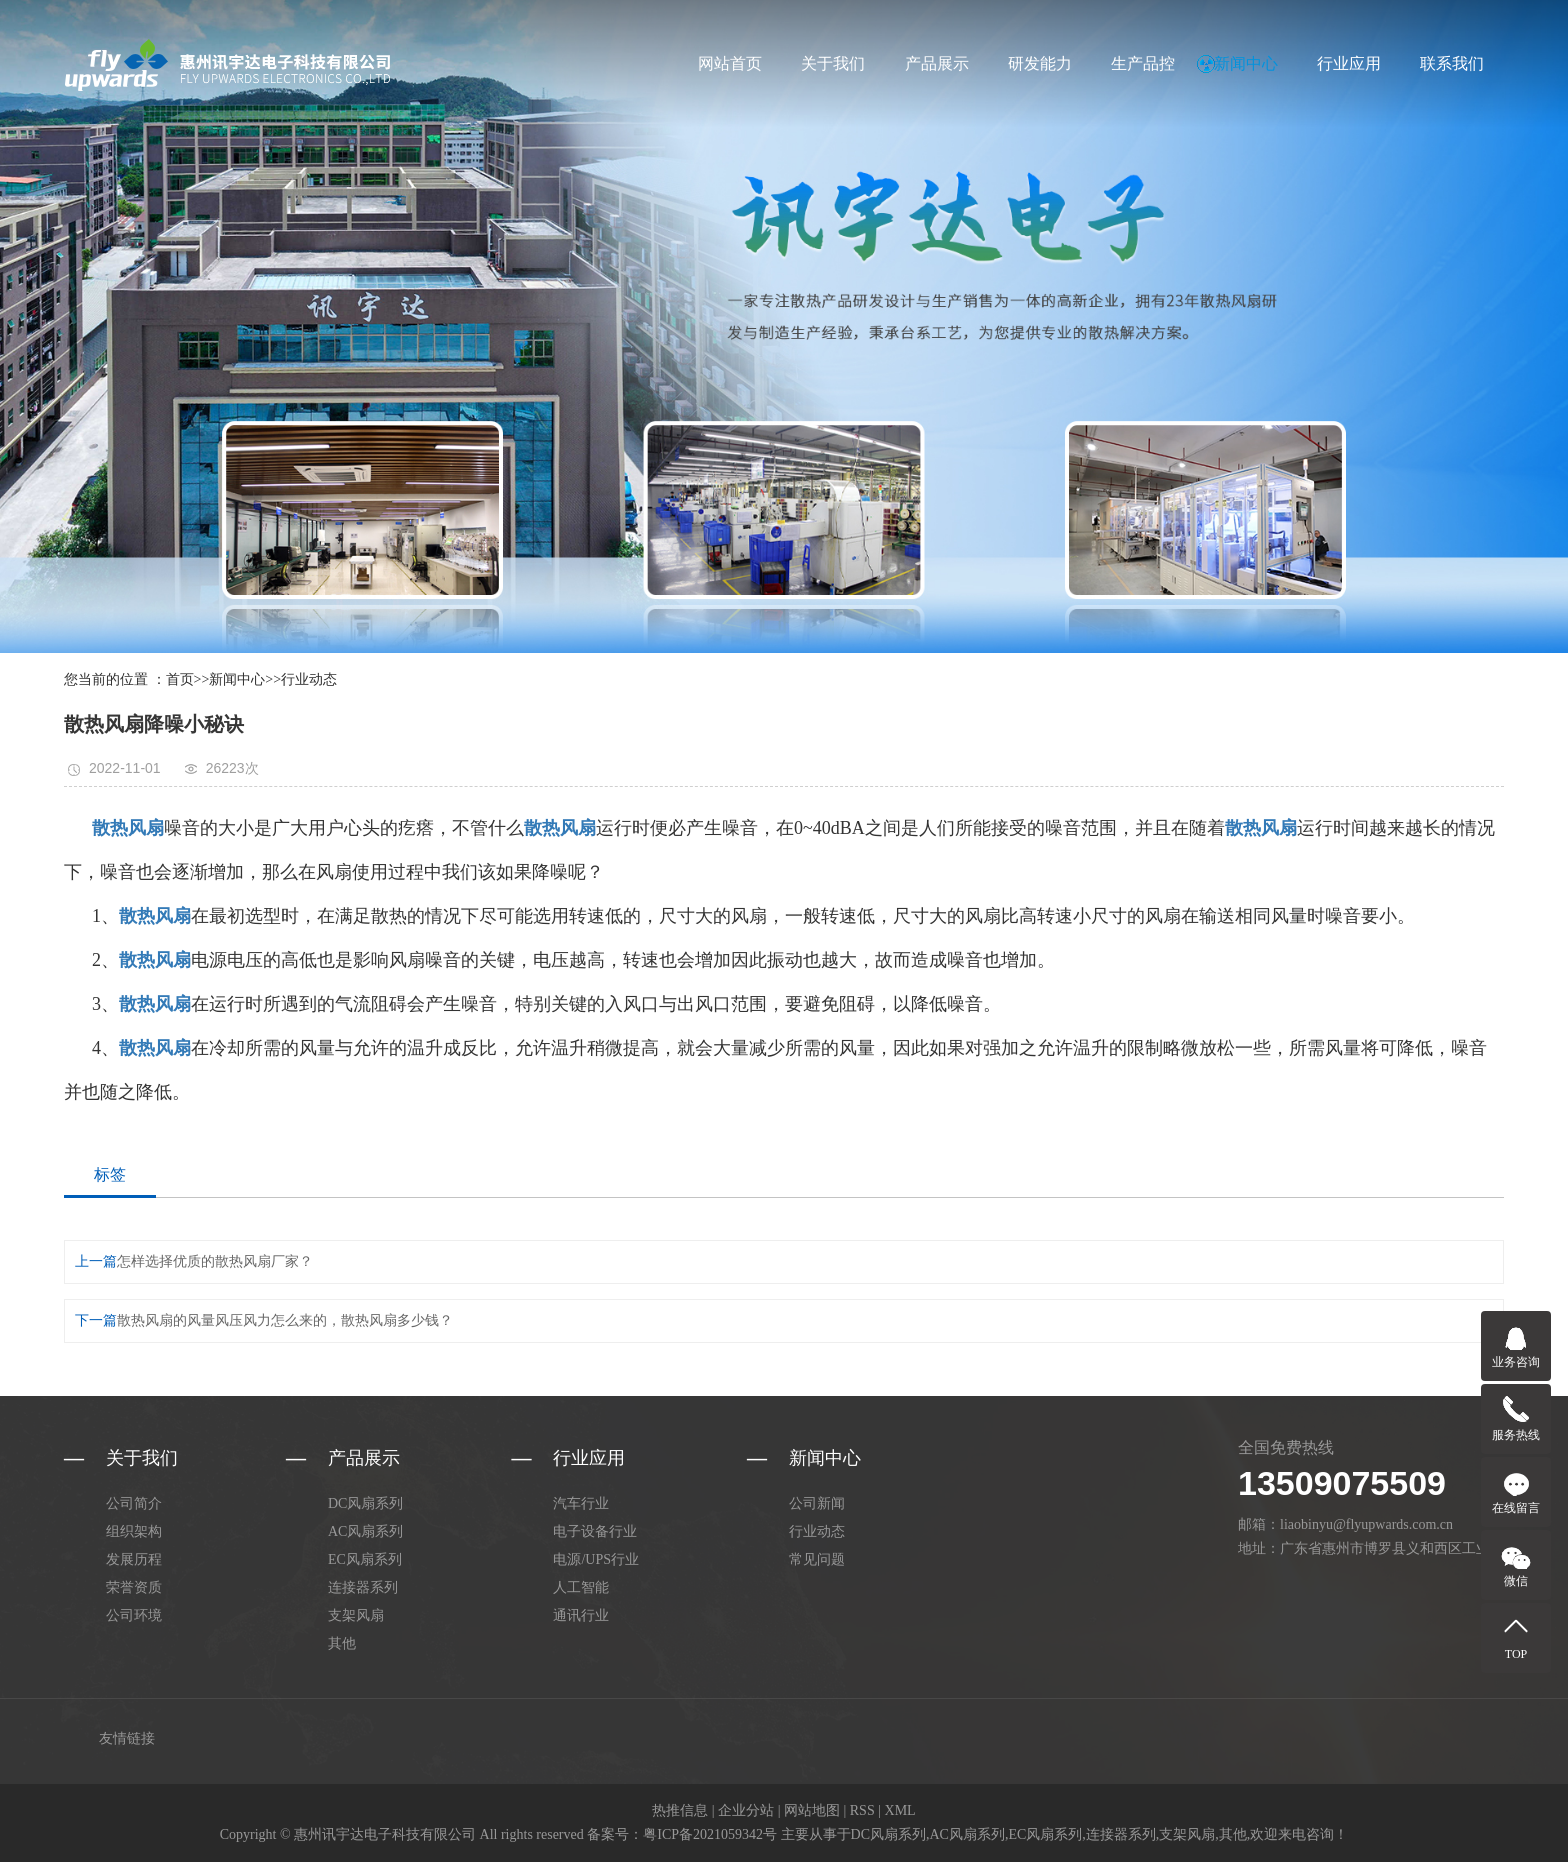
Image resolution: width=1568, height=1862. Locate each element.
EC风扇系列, (1046, 1834)
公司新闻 (817, 1503)
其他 (342, 1643)
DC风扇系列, (890, 1834)
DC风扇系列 (365, 1503)
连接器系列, (1123, 1834)
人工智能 (581, 1587)
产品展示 (937, 63)
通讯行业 (581, 1615)
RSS (862, 1810)
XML (900, 1810)
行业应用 (1349, 63)
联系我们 (1452, 63)
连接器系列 (363, 1587)
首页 (180, 679)
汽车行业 (581, 1503)
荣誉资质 (134, 1587)
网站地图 (812, 1810)
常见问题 (817, 1559)
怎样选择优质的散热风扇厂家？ (215, 1261)
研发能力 (1040, 63)
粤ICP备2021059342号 (710, 1834)
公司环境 (134, 1615)
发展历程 (134, 1559)
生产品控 (1143, 63)
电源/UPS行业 (596, 1559)
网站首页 (730, 63)
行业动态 (309, 679)
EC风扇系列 (365, 1559)
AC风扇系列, (969, 1834)
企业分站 (746, 1810)
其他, (1235, 1834)
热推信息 (680, 1810)
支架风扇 (356, 1615)
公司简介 (134, 1503)
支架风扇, (1189, 1834)
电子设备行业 (595, 1531)
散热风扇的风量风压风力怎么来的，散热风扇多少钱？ (285, 1320)
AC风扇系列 (365, 1531)
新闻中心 (1246, 63)
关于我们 (833, 63)
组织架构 (134, 1531)
